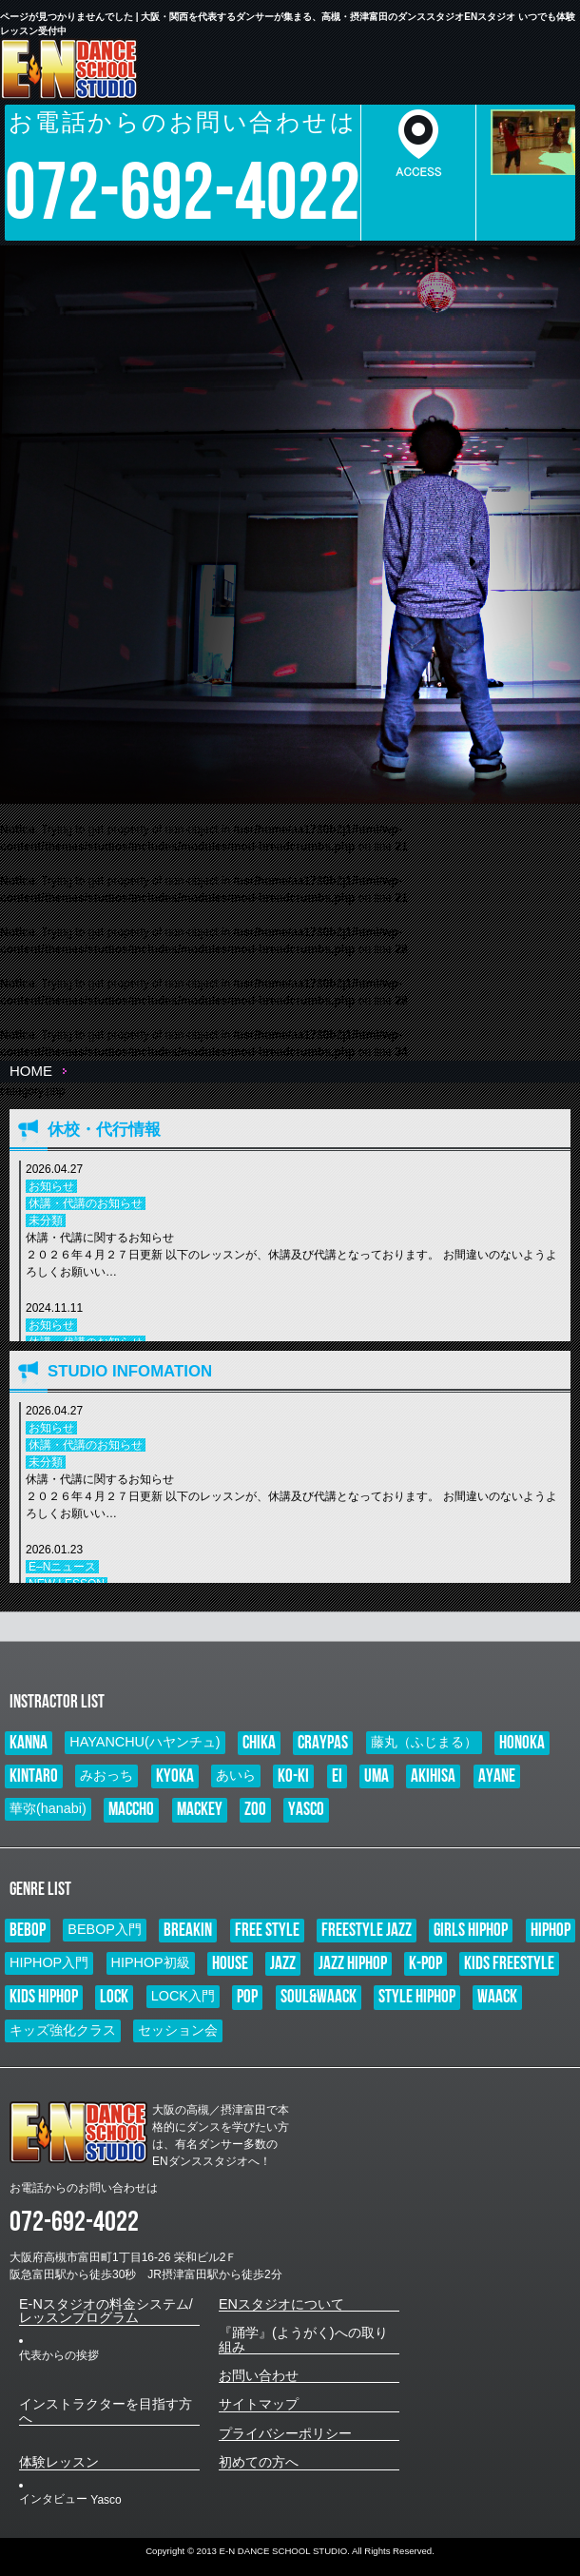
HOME (31, 1071)
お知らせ (51, 1186)
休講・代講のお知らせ (86, 1203)
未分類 (46, 1220)
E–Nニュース (62, 1566)
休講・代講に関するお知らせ (293, 1255)
